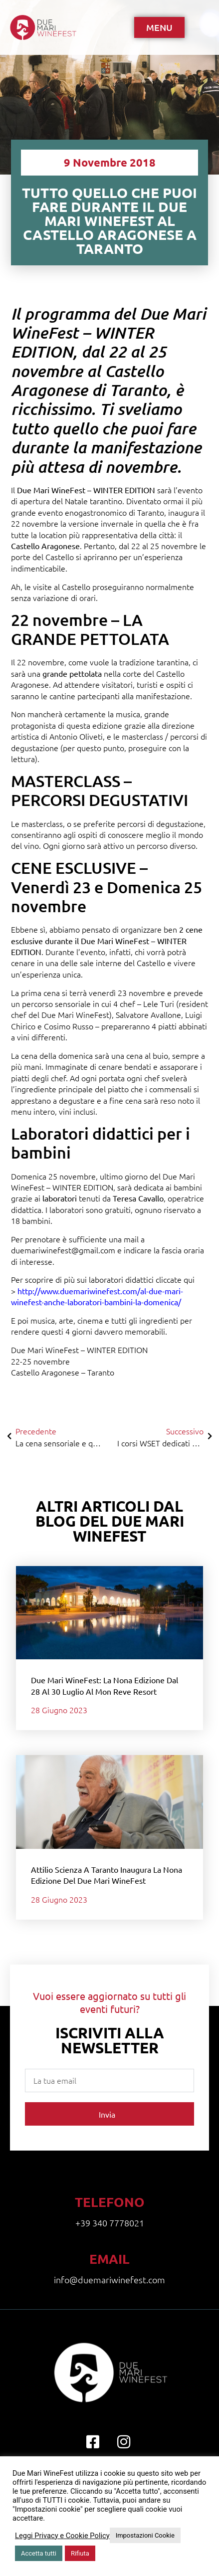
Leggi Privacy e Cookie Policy (62, 2535)
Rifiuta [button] (80, 2553)
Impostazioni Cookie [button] (145, 2535)
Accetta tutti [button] (38, 2553)
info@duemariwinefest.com (109, 2279)
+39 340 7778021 (109, 2222)
